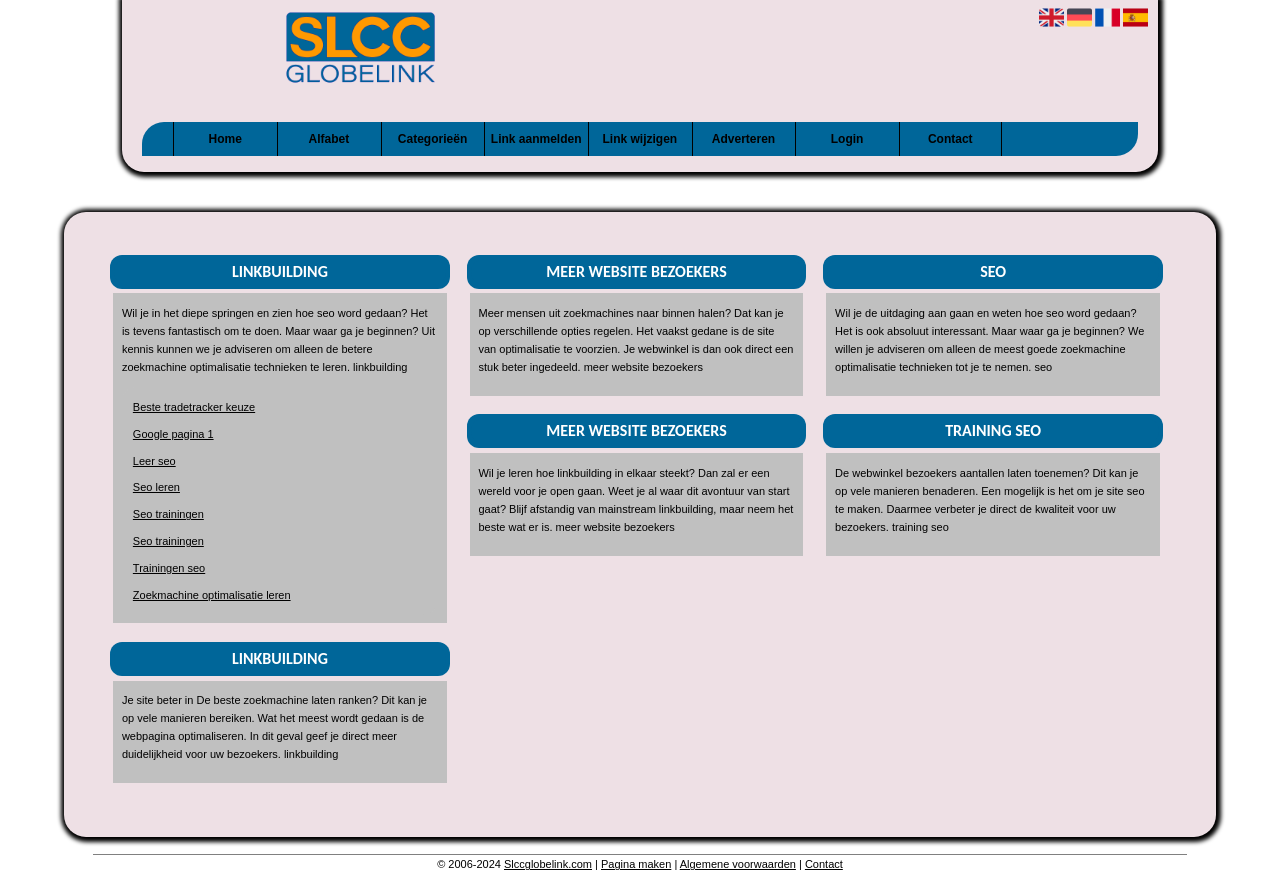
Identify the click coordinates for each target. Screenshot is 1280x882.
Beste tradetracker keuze (194, 407)
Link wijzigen (639, 139)
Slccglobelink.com (548, 864)
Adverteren (743, 139)
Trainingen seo (169, 568)
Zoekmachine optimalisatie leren (212, 595)
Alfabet (329, 139)
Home (225, 139)
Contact (950, 139)
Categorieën (432, 139)
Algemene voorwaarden (738, 864)
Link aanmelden (536, 139)
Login (847, 139)
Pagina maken (636, 864)
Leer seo (154, 461)
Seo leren (156, 487)
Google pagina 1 (173, 434)
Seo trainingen (168, 514)
